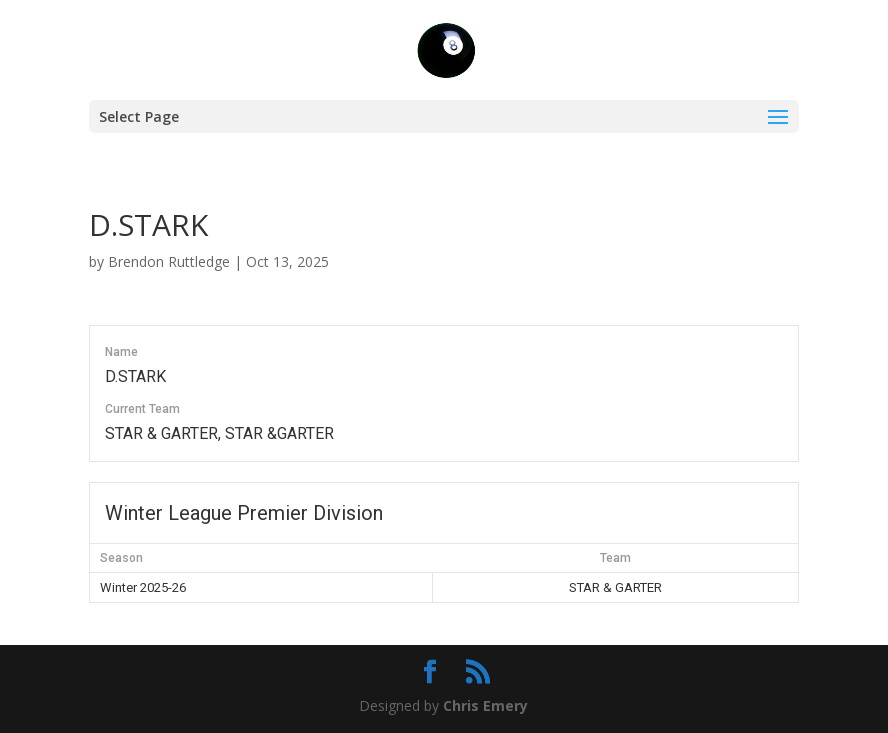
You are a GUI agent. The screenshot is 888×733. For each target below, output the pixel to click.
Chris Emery (485, 705)
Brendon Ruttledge (169, 261)
